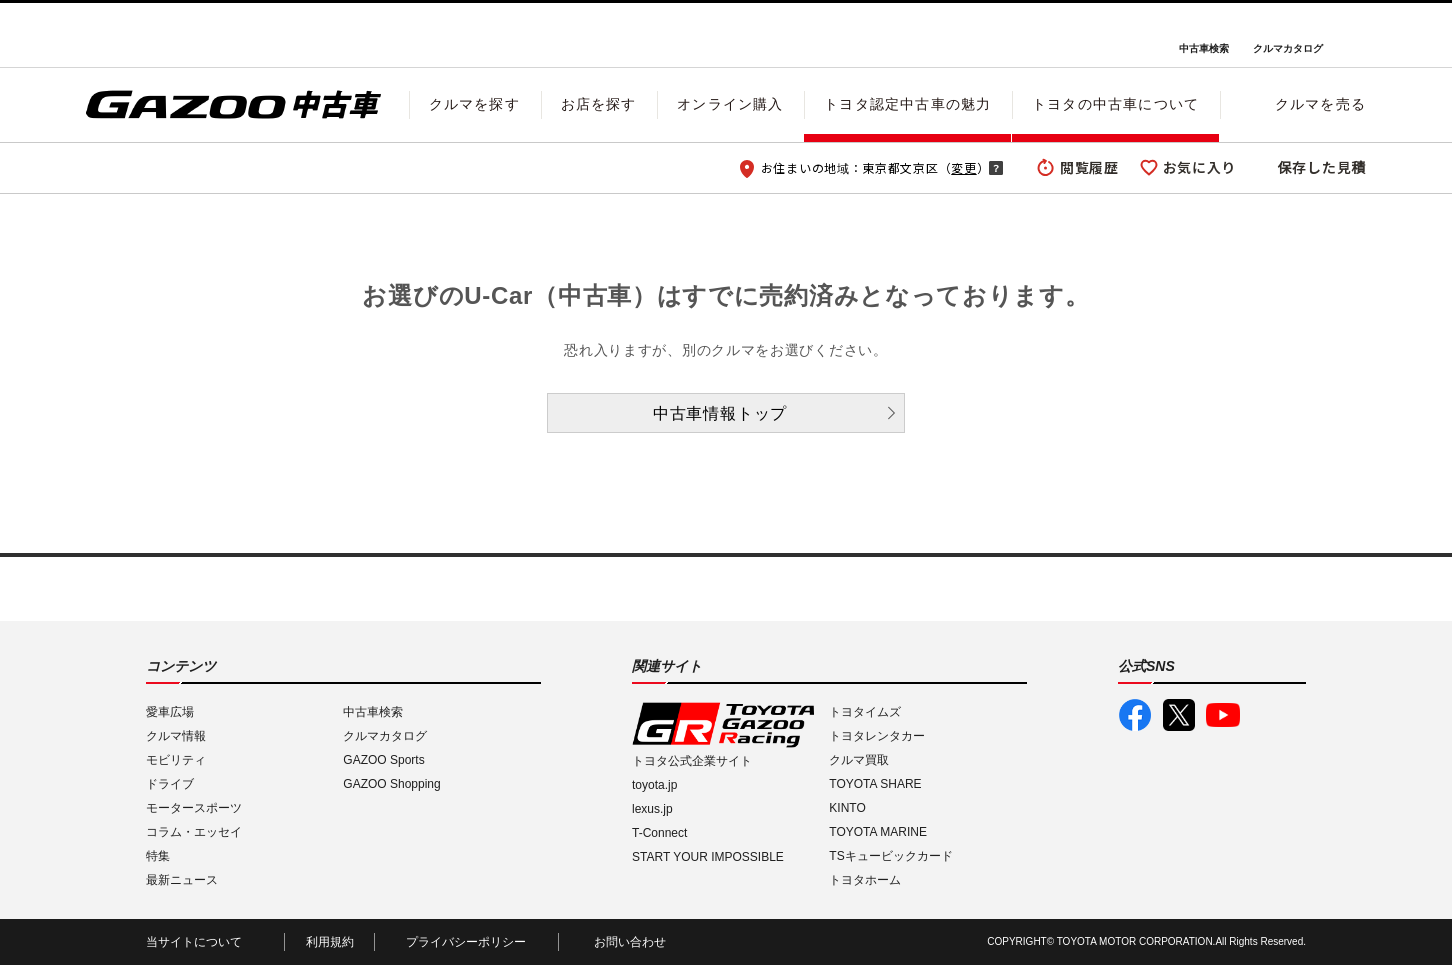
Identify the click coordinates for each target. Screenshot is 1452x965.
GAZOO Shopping (391, 784)
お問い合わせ (630, 942)
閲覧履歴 (1089, 167)
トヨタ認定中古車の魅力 (907, 104)
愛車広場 (170, 712)
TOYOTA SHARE (875, 784)
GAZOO (726, 35)
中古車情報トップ (720, 413)
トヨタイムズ (865, 712)
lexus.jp (652, 809)
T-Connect (659, 833)
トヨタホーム (865, 880)
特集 (158, 856)
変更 (963, 167)
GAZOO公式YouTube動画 (1223, 715)
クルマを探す (474, 104)
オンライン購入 (730, 104)
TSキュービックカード (890, 856)
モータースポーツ (194, 808)
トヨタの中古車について (1115, 104)
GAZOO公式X (1179, 715)
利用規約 (330, 942)
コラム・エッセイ (194, 832)
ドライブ (170, 784)
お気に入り (1200, 167)
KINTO (847, 808)
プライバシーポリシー (466, 942)
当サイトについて (194, 942)
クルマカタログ (1288, 48)
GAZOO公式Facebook (1135, 715)
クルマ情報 (176, 736)
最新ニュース (182, 880)
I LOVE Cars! (157, 36)
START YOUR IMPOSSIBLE (708, 857)
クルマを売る (1320, 104)
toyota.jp (654, 785)
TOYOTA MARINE (878, 832)
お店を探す (599, 104)
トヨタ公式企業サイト (692, 761)
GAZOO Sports (383, 760)
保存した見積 (1322, 167)
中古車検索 (1204, 48)
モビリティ (176, 760)
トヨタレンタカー (877, 736)
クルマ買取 (859, 760)
